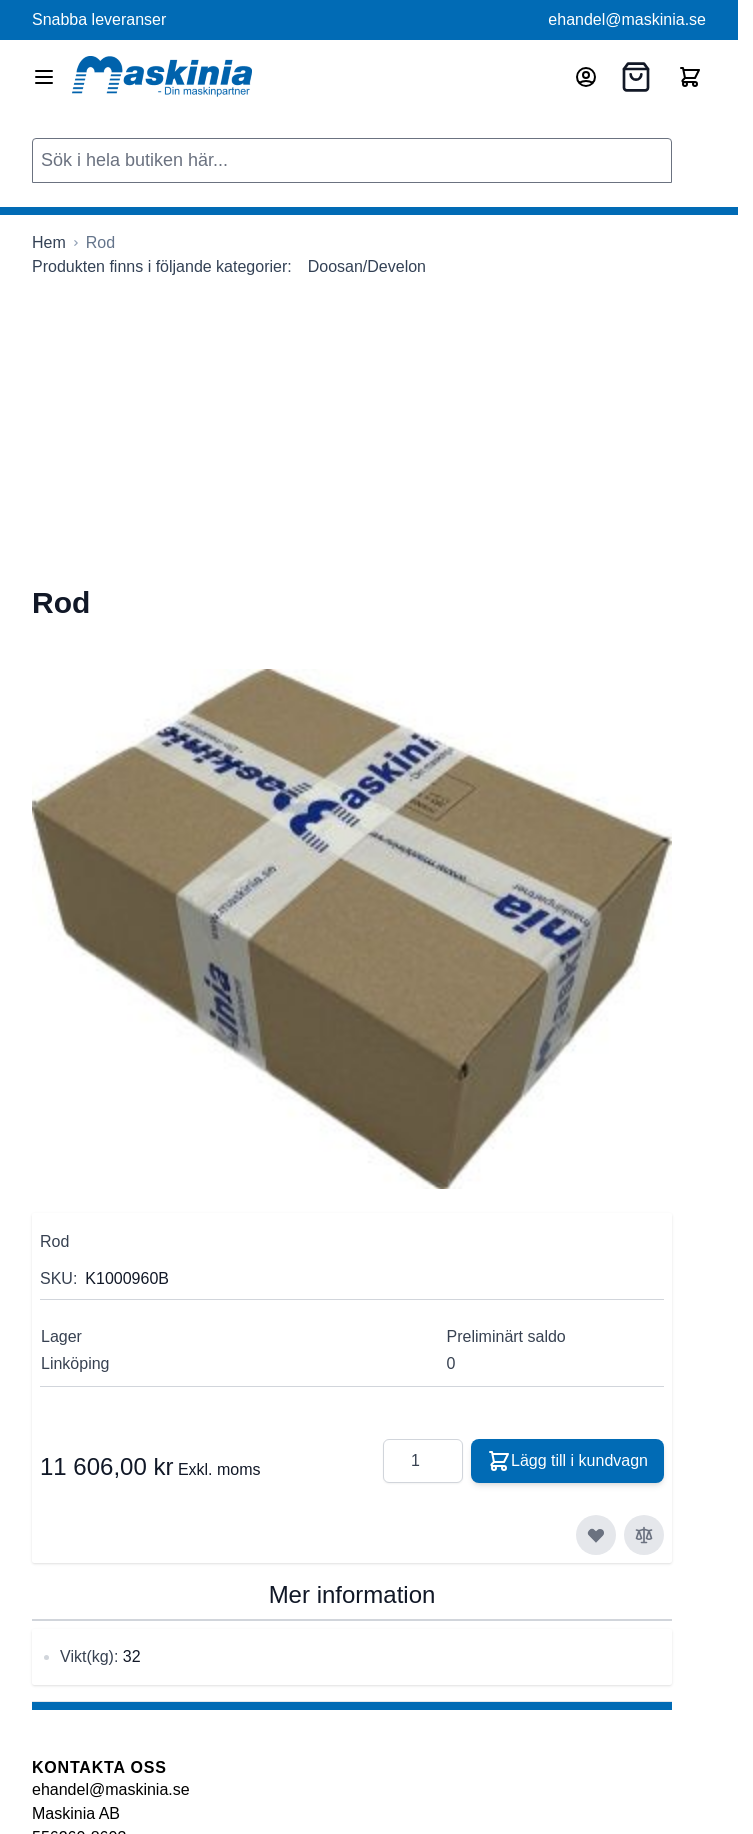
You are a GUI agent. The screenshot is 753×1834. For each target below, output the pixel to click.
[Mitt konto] (586, 77)
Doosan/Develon (367, 266)
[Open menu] (44, 77)
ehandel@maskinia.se (627, 19)
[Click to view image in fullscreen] (352, 929)
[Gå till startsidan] (49, 243)
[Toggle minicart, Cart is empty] (690, 77)
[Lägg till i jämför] (644, 1535)
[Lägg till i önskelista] (596, 1535)
